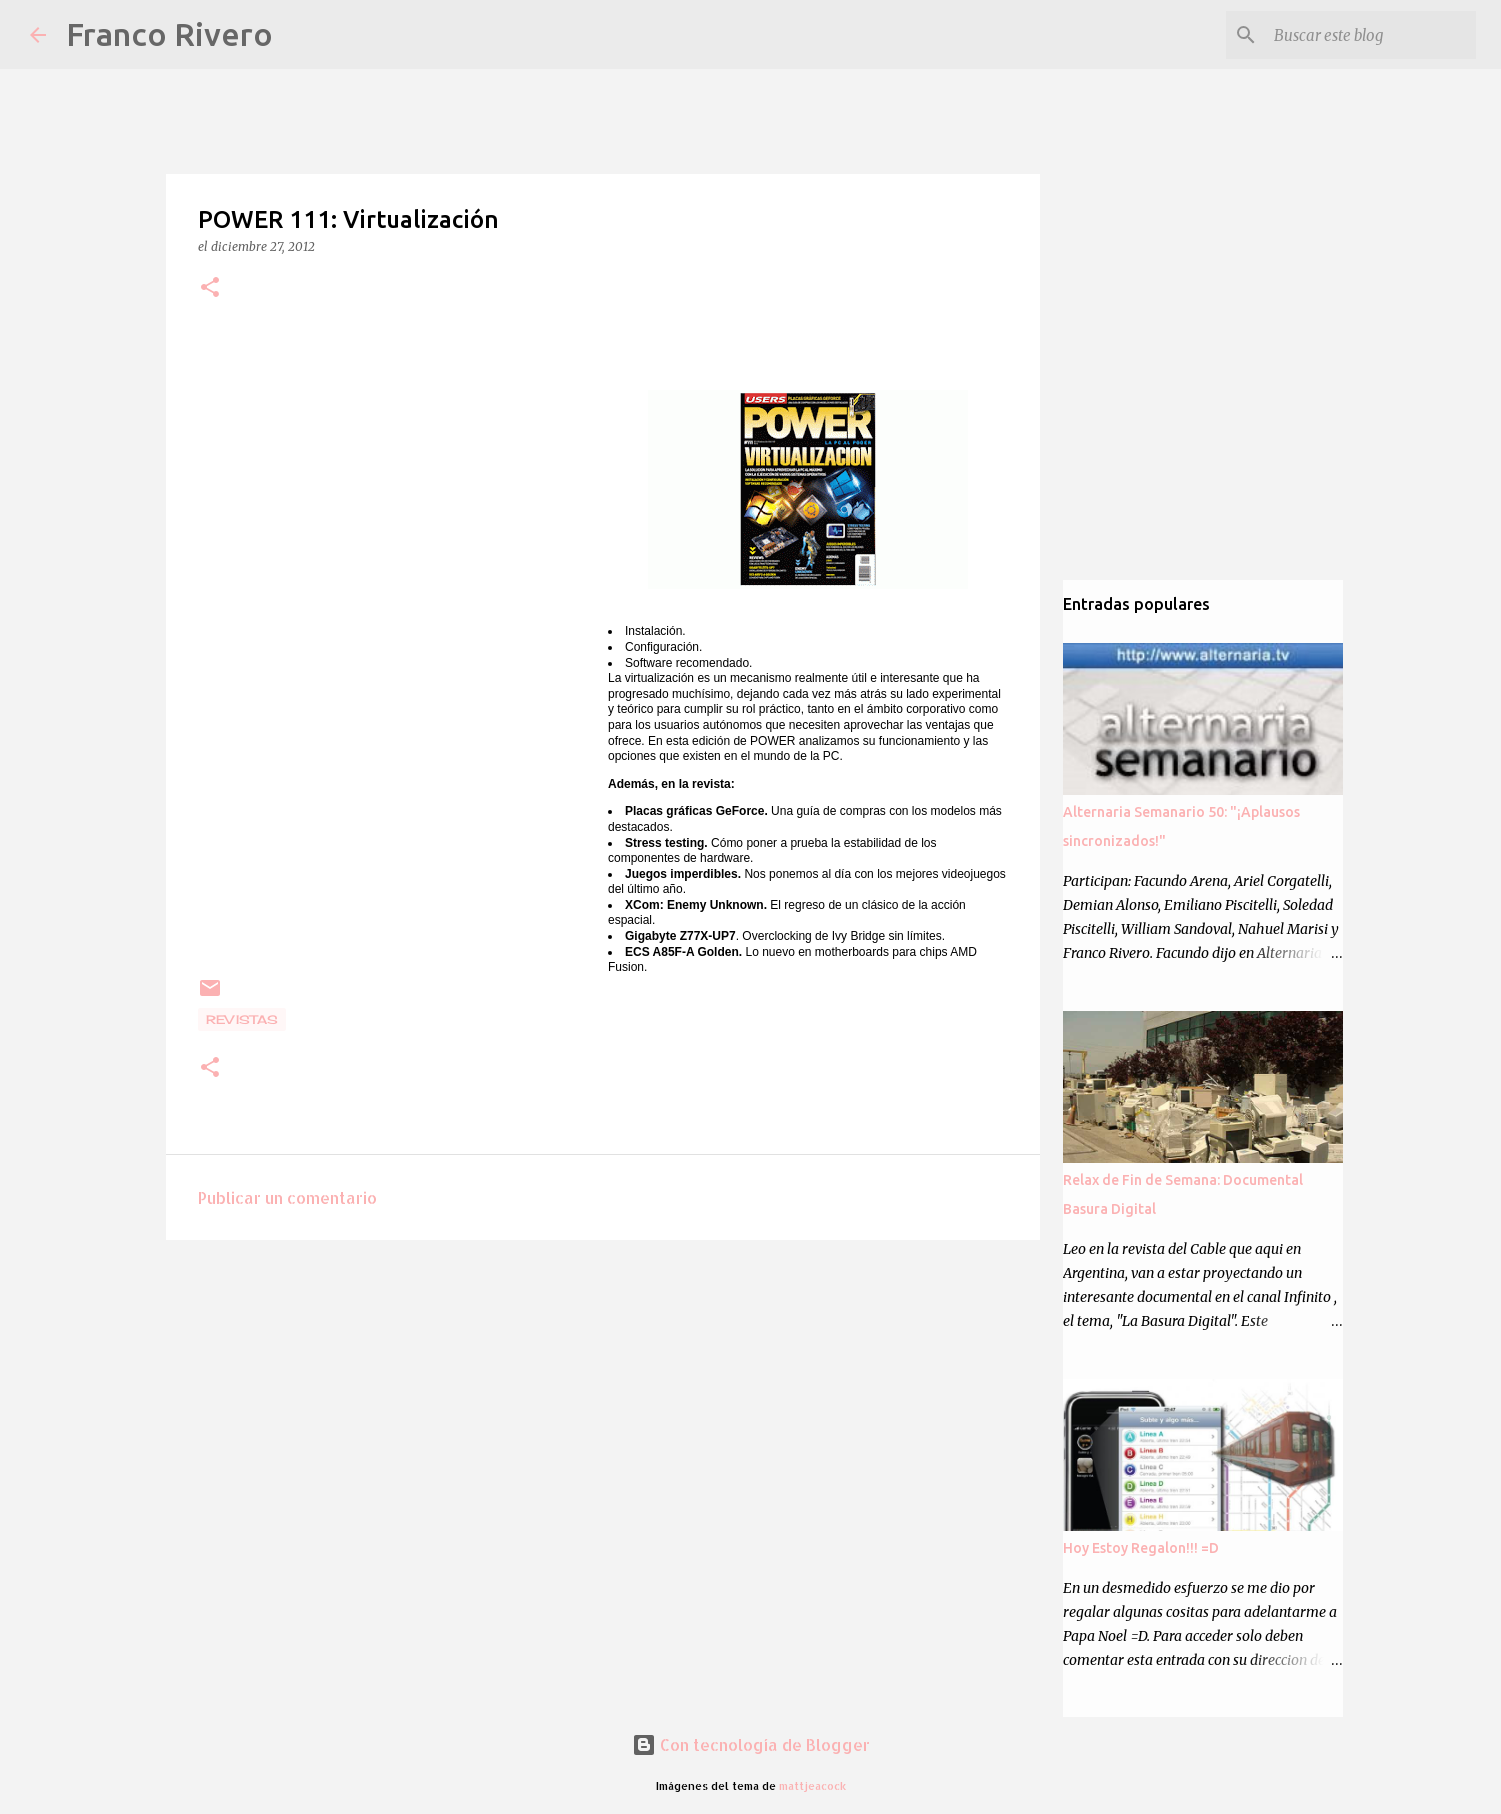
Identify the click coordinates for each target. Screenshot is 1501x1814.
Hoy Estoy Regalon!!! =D (1141, 1548)
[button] (210, 288)
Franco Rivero (169, 34)
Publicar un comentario (287, 1197)
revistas (242, 1019)
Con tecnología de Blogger (751, 1744)
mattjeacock (812, 1785)
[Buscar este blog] (1371, 35)
